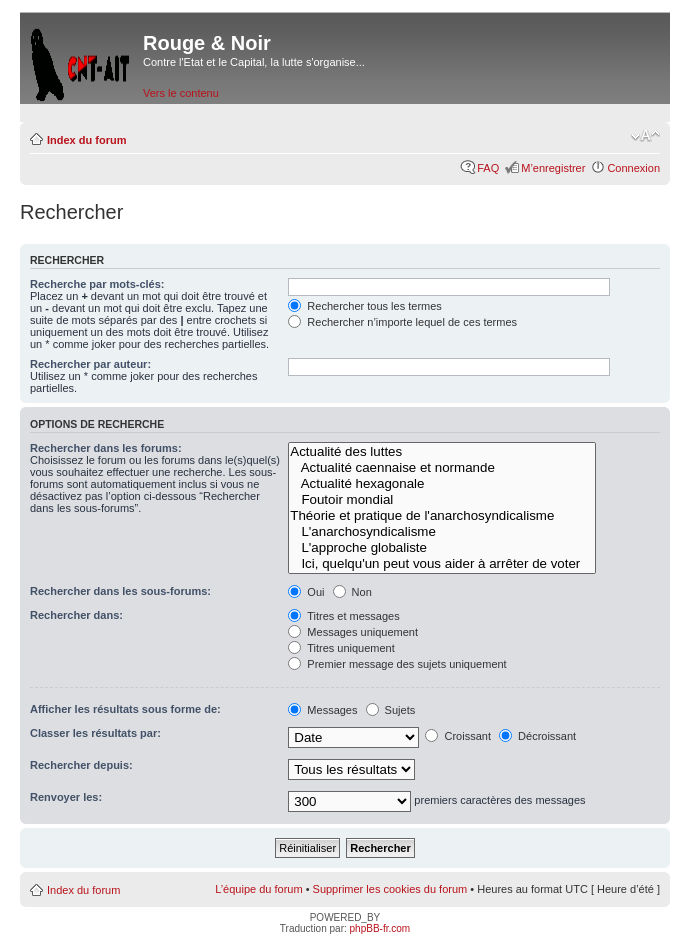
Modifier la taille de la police (645, 136)
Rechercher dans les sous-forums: (120, 591)
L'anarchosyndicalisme (441, 532)
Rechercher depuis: (81, 765)
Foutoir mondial (441, 500)
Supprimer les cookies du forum (390, 889)
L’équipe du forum (258, 889)
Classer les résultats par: (95, 733)
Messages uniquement (353, 632)
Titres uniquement (341, 648)
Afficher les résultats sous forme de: (125, 709)
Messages (322, 710)
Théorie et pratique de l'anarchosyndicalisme (441, 516)
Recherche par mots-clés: (97, 284)
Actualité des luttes (441, 452)
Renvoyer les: (66, 797)
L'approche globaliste (441, 548)
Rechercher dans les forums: (106, 448)
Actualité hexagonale (441, 484)
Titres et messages (343, 616)
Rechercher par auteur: (90, 364)
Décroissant (537, 736)
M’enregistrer (553, 168)
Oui (306, 592)
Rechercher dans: (76, 615)
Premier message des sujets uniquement (397, 664)
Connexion (633, 168)
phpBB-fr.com (380, 928)
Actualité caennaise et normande (441, 468)
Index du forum (86, 140)
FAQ (488, 168)
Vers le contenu (181, 93)
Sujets (391, 710)
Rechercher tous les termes (365, 306)
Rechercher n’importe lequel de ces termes (402, 322)
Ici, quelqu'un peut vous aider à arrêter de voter (441, 564)
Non (352, 592)
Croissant (458, 736)
